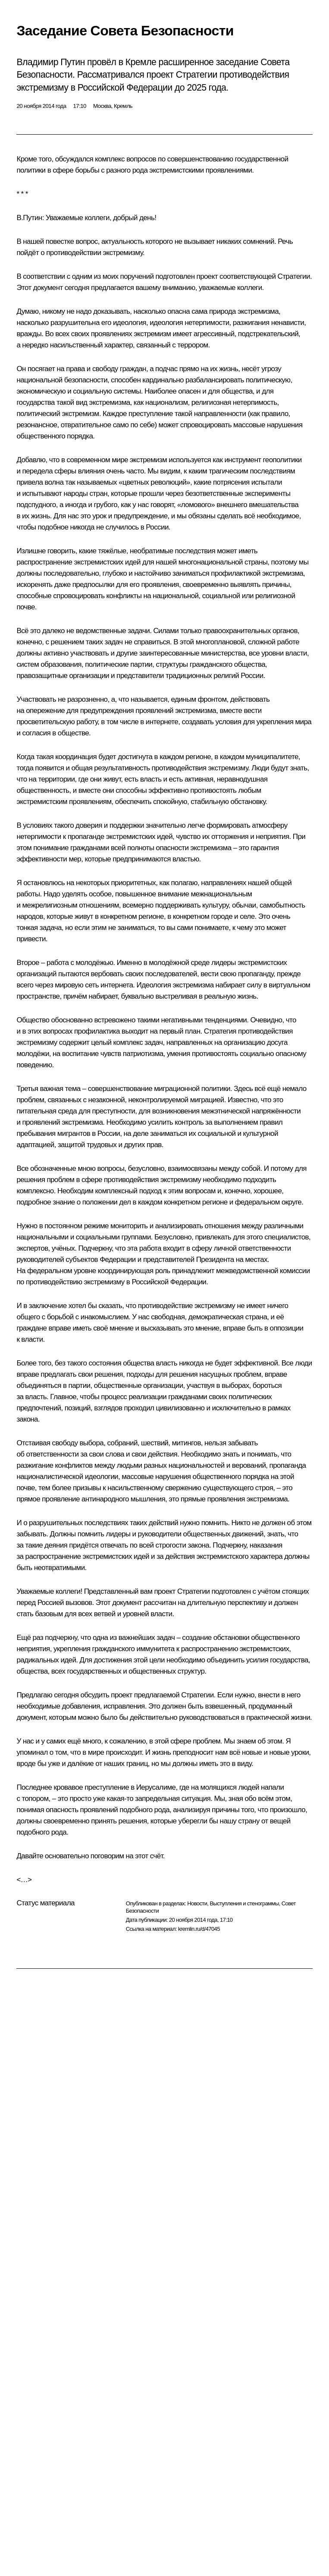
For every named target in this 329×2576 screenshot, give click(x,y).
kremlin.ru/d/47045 (199, 1929)
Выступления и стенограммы (244, 1903)
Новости (197, 1903)
